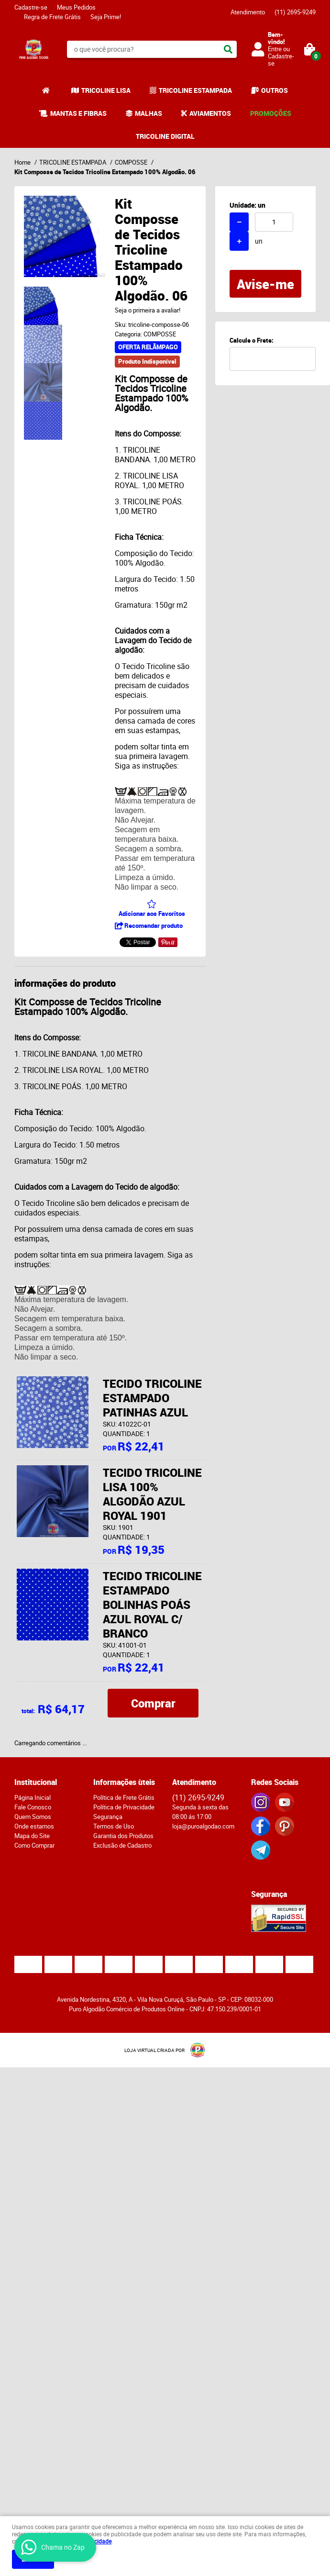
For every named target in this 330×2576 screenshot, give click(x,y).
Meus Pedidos (76, 7)
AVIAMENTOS (210, 113)
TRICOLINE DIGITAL (165, 136)
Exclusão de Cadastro (122, 1845)
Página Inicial (32, 1797)
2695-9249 (295, 12)
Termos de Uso (113, 1826)
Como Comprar (34, 1845)
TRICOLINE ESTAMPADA (195, 90)
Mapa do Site (32, 1835)
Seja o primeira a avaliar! (147, 310)
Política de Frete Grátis (123, 1797)
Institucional (35, 1782)
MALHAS (148, 113)
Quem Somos (32, 1816)
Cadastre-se (30, 7)
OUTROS (274, 90)
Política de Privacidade (123, 1807)
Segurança (107, 1816)
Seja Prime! (105, 16)
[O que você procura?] (228, 49)
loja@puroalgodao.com (203, 1826)
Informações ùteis (124, 1782)
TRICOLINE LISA (106, 90)
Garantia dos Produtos (123, 1835)
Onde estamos (34, 1826)
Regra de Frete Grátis (52, 16)
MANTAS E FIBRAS (78, 113)
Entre (275, 49)
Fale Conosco (32, 1807)
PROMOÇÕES (270, 113)
